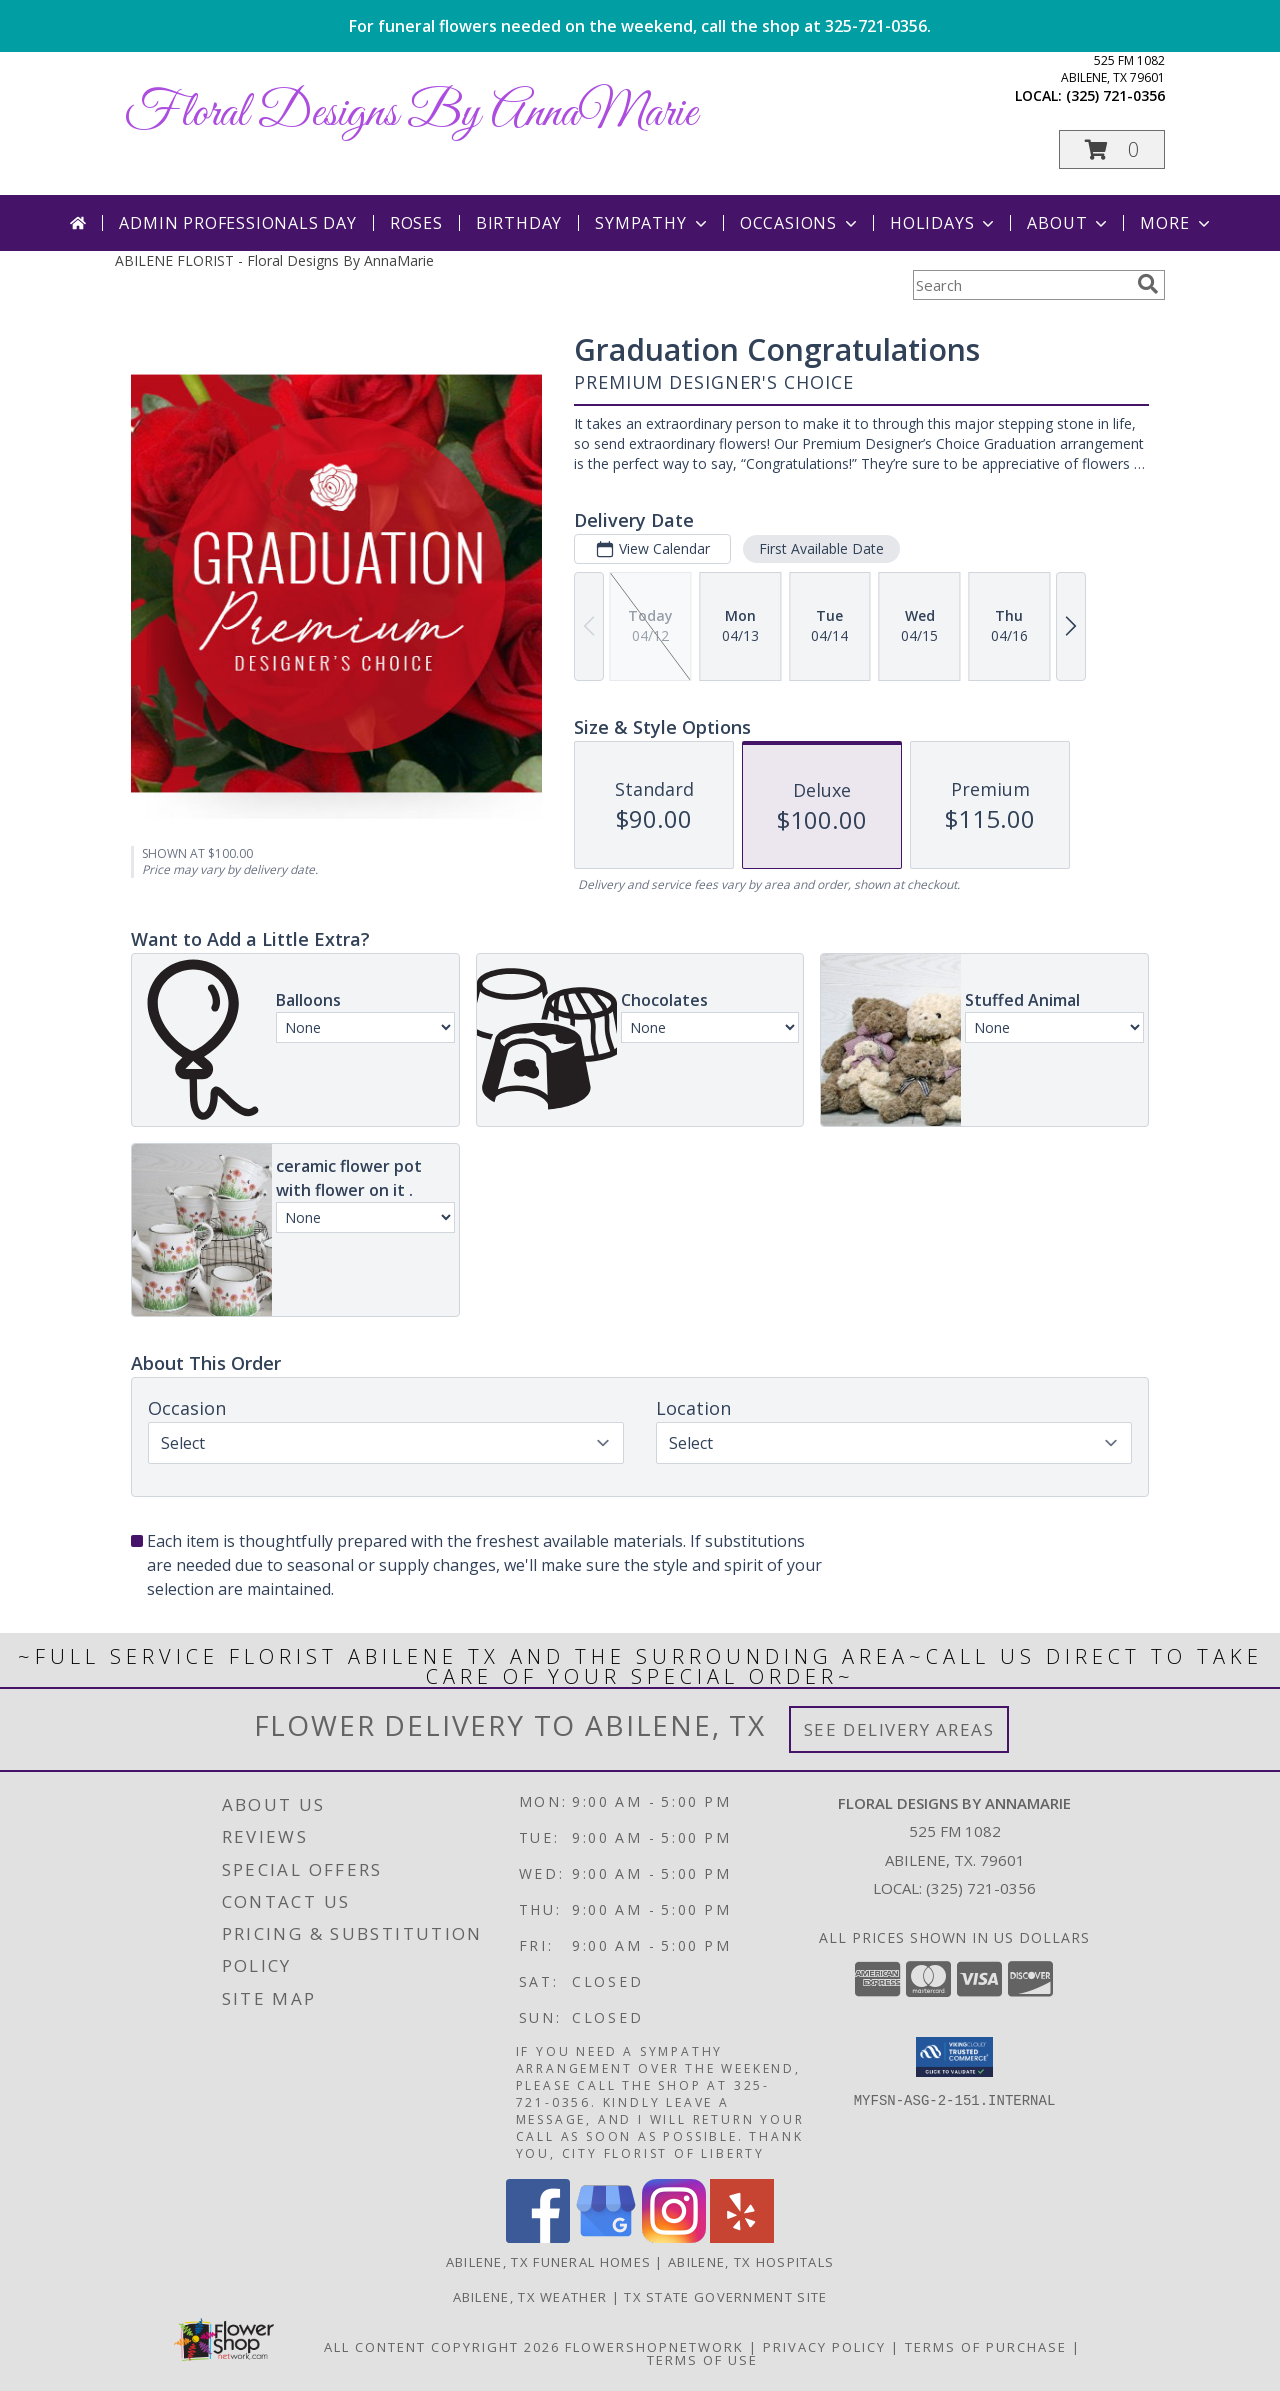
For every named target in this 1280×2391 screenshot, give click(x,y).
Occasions (800, 223)
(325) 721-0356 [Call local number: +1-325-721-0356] (1115, 95)
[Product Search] (1021, 285)
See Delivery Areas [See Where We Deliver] (899, 1729)
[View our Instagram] (674, 2237)
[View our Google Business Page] (606, 2237)
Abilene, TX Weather (530, 2297)
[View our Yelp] (742, 2237)
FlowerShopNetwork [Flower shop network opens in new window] (654, 2347)
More (1176, 223)
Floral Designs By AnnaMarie (411, 113)
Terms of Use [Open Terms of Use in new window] (702, 2360)
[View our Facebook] (538, 2237)
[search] (1148, 284)
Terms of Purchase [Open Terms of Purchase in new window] (986, 2347)
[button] (1112, 149)
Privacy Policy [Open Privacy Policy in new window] (824, 2347)
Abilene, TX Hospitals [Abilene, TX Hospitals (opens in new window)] (751, 2262)
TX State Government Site (725, 2297)
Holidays (944, 223)
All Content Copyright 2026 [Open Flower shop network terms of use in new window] (442, 2347)
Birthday (519, 223)
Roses (416, 223)
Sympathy (652, 223)
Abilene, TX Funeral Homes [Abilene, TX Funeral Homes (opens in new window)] (549, 2262)
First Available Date (821, 548)
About (1069, 223)
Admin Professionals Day (237, 223)
